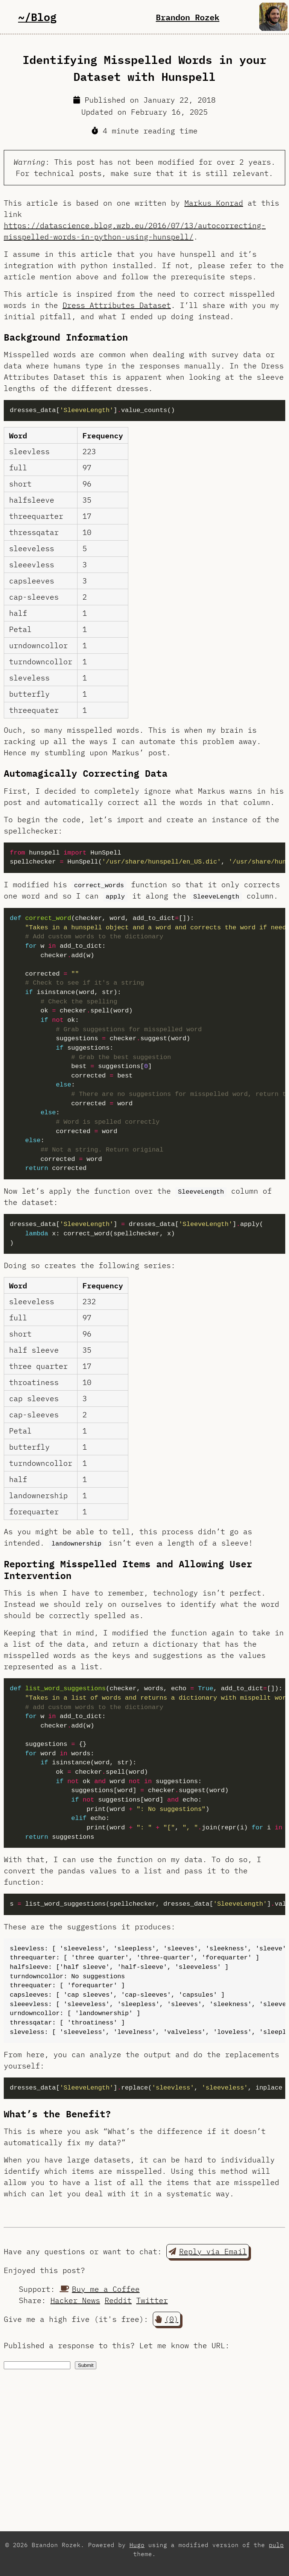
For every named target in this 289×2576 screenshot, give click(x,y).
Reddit (118, 2300)
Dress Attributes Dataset (116, 305)
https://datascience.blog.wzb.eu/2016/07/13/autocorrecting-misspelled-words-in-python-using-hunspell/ (135, 231)
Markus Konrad (213, 203)
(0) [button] (166, 2319)
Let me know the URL (182, 2345)
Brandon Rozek (187, 17)
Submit (85, 2365)
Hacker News (75, 2300)
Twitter (152, 2300)
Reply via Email (208, 2251)
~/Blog (37, 16)
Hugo (136, 2545)
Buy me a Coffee (99, 2289)
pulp (276, 2545)
